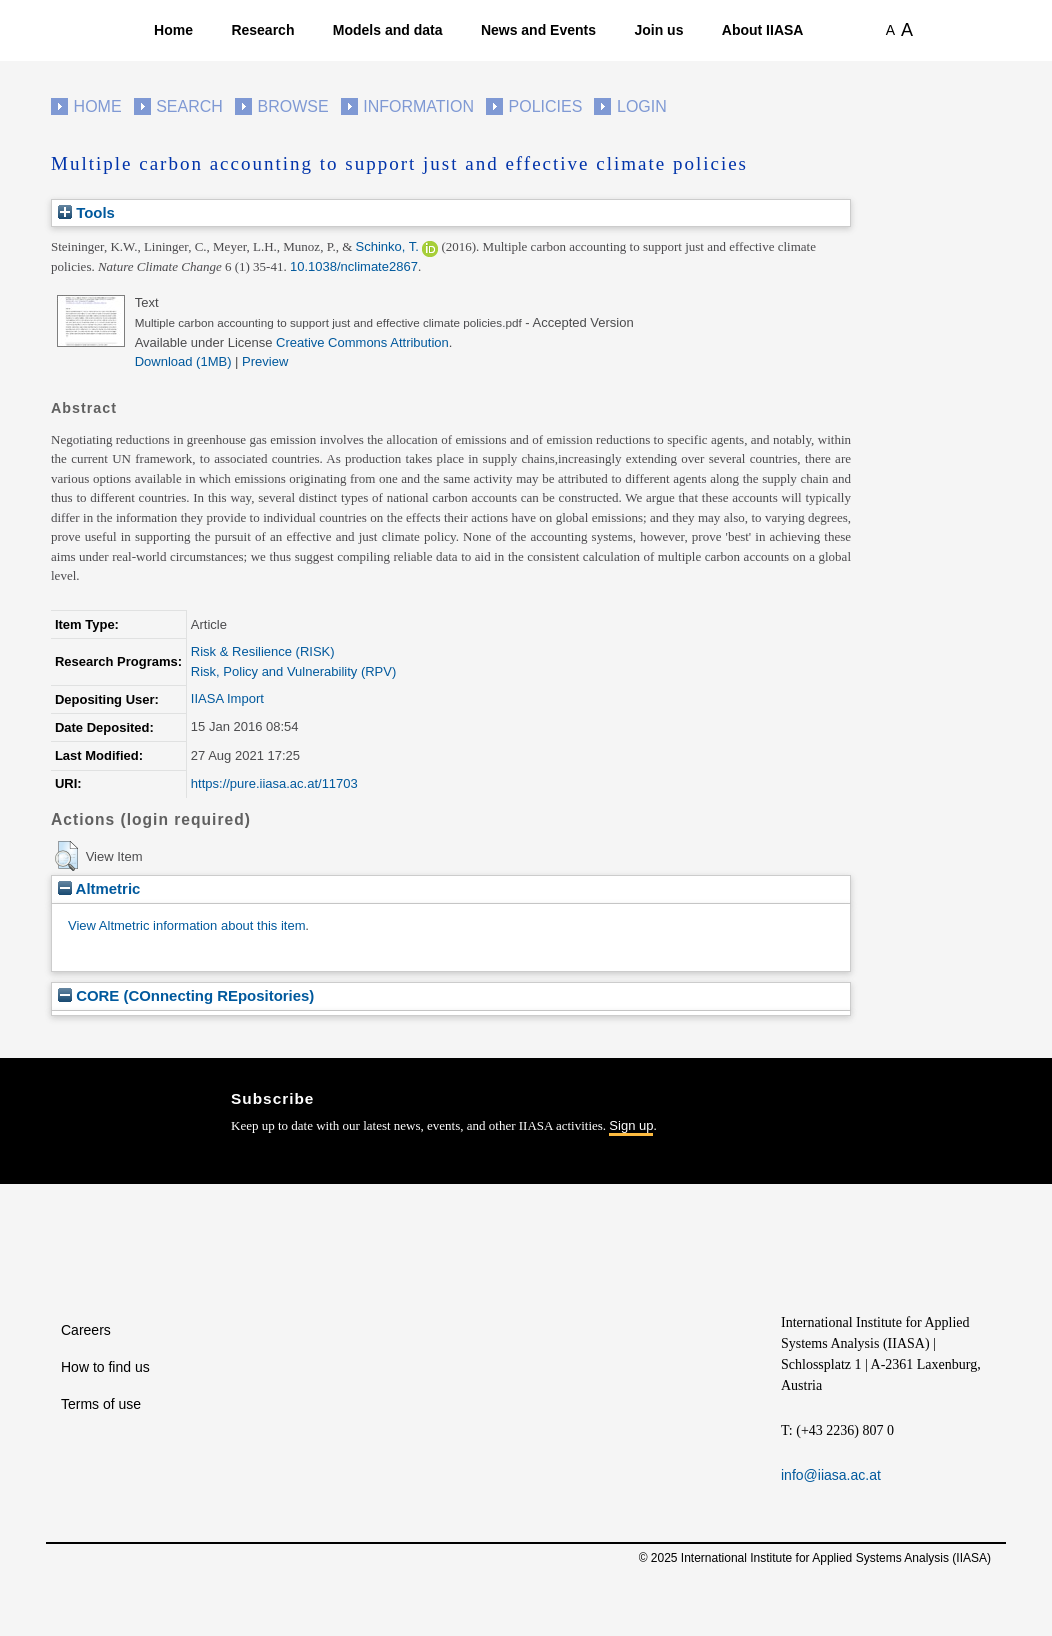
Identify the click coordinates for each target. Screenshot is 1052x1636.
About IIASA (763, 30)
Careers (86, 1330)
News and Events (538, 30)
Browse (292, 106)
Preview (265, 361)
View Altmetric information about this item (186, 925)
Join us (658, 30)
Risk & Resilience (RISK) (263, 651)
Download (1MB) (183, 361)
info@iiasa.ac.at (831, 1475)
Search (189, 106)
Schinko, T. (387, 246)
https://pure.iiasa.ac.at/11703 (274, 783)
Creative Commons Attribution (362, 342)
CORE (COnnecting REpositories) (186, 995)
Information (418, 106)
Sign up (631, 1125)
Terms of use (101, 1404)
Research (262, 30)
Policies (546, 106)
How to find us (105, 1367)
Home (173, 30)
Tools (86, 212)
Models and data (388, 30)
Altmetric (99, 888)
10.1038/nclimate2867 (354, 266)
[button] (66, 856)
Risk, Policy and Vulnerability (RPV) (293, 671)
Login (642, 106)
